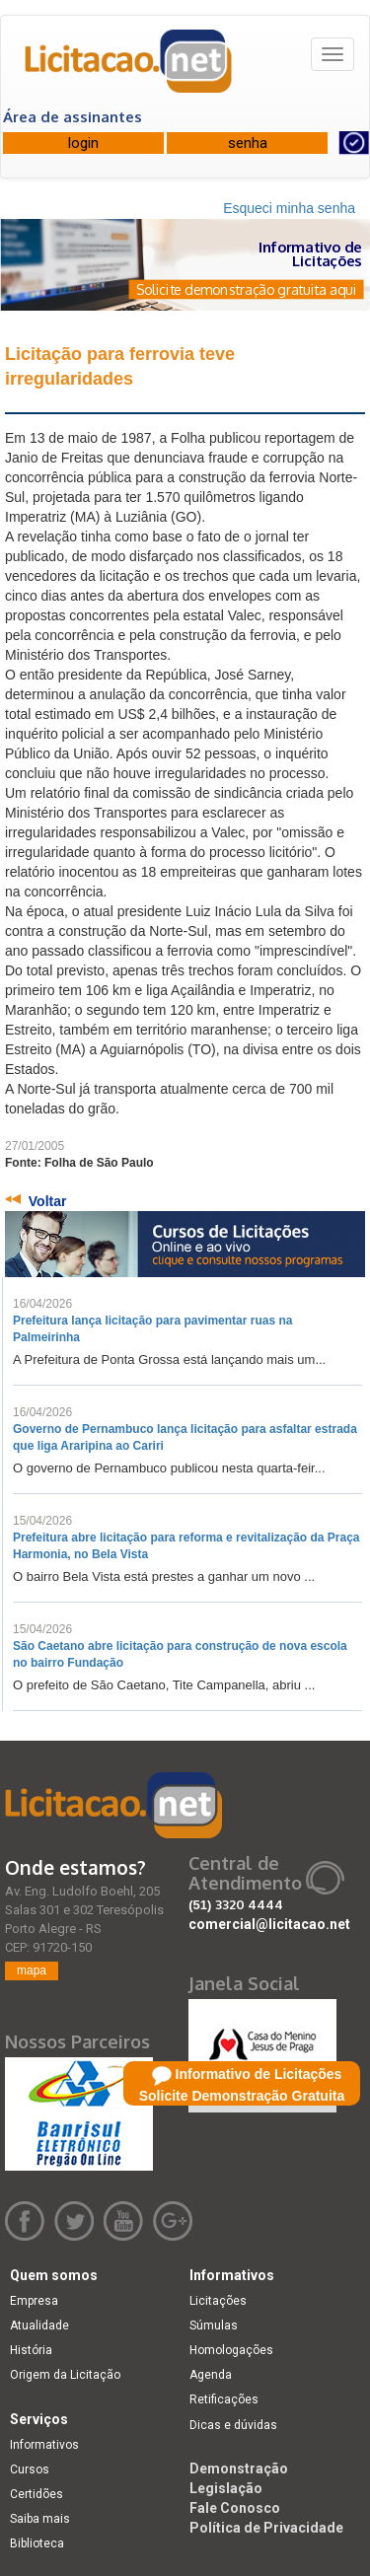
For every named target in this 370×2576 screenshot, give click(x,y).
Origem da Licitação (65, 2375)
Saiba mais (40, 2519)
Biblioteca (37, 2543)
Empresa (34, 2301)
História (31, 2350)
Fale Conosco (234, 2508)
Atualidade (39, 2325)
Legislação (225, 2488)
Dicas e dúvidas (233, 2425)
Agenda (210, 2375)
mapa (31, 1970)
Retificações (224, 2399)
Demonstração (238, 2468)
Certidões (36, 2494)
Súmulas (213, 2325)
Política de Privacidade (266, 2528)
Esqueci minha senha (289, 208)
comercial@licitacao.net (269, 1924)
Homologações (231, 2350)
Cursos (29, 2469)
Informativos (44, 2445)
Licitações (218, 2301)
